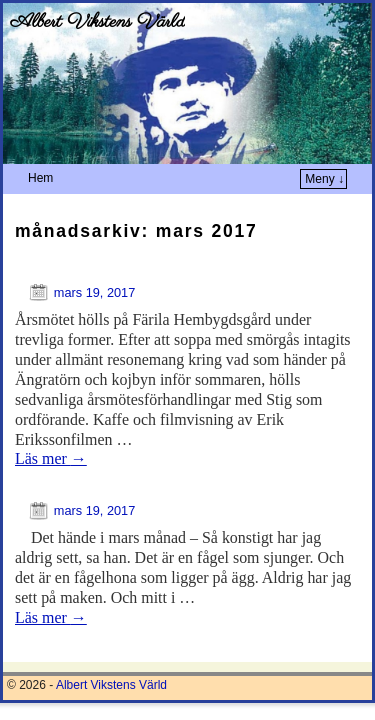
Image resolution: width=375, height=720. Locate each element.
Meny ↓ (324, 179)
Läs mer (51, 458)
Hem (40, 178)
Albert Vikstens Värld (97, 22)
